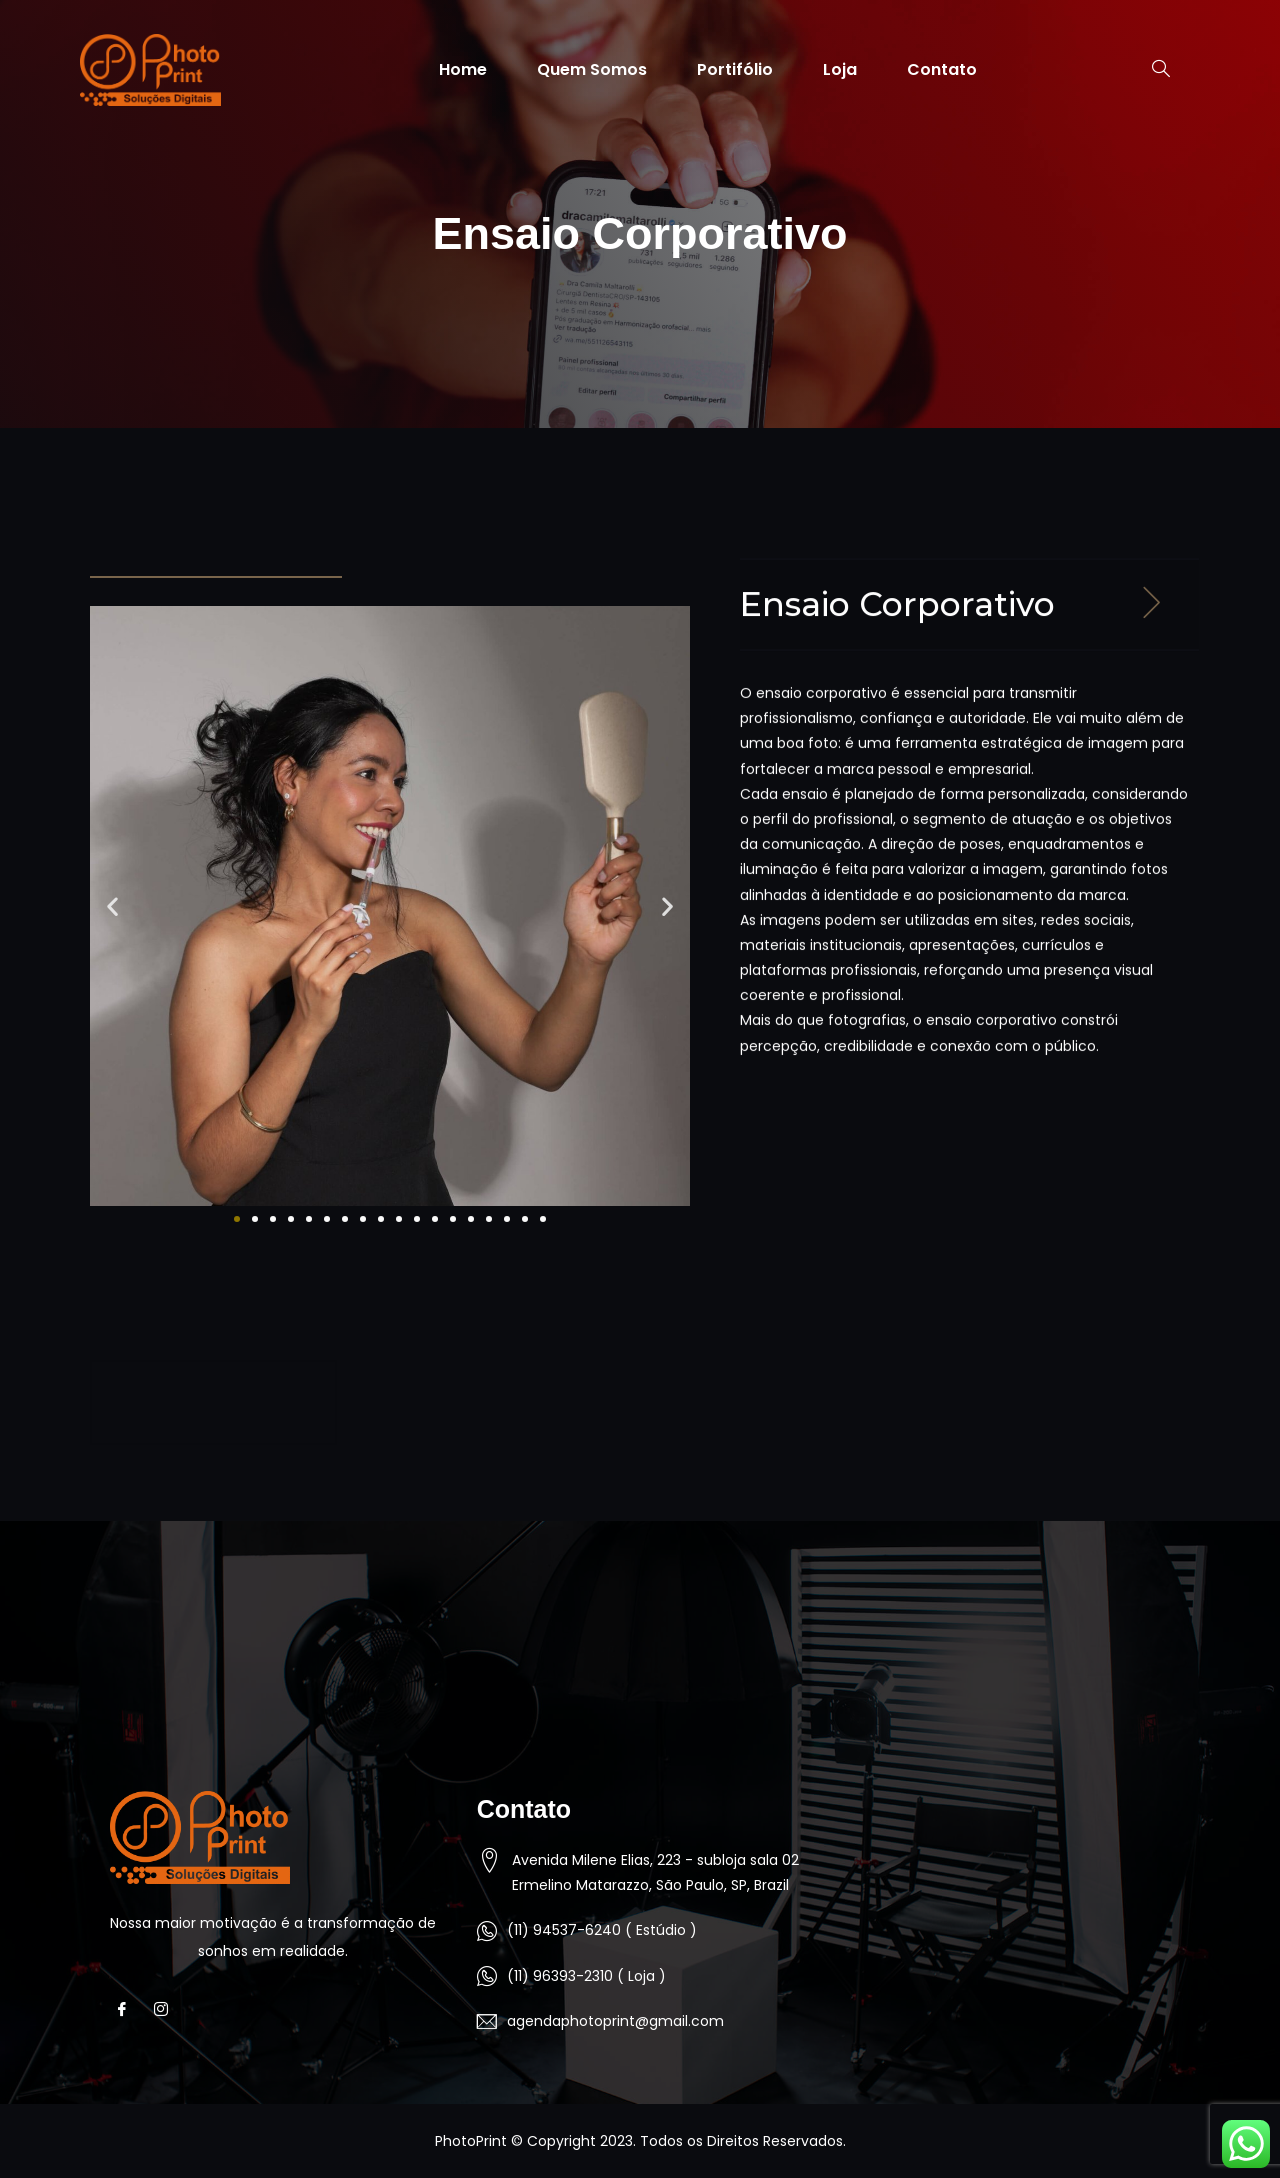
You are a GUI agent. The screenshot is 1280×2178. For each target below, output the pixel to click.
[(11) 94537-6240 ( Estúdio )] (487, 1931)
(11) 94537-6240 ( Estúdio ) (602, 1930)
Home (463, 69)
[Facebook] (127, 2010)
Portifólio (735, 69)
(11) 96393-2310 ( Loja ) (586, 1976)
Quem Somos (592, 69)
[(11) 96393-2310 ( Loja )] (487, 1976)
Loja (840, 69)
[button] (112, 905)
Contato (942, 69)
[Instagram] (166, 2010)
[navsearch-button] (1151, 70)
